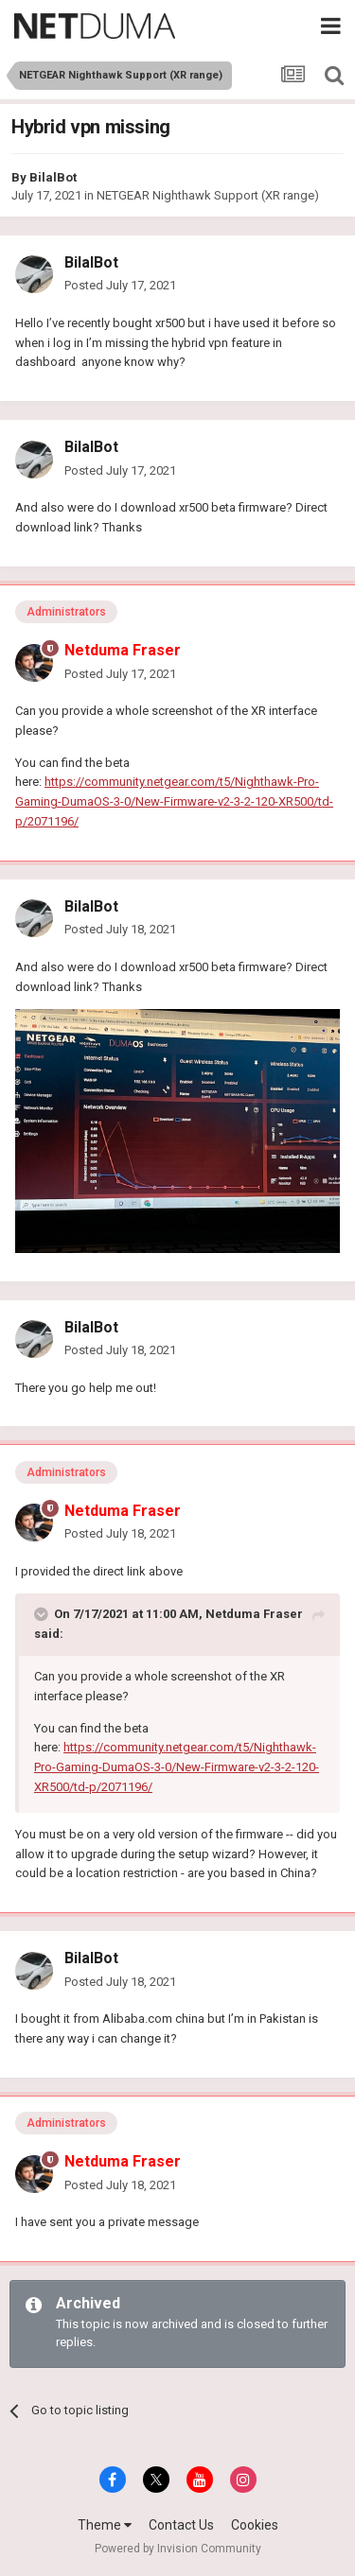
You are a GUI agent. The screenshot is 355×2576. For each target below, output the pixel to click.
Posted (120, 285)
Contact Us (181, 2524)
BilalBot (53, 177)
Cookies (254, 2524)
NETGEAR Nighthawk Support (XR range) (208, 195)
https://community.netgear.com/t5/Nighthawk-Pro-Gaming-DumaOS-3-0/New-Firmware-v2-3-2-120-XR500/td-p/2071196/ (174, 801)
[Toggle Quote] (42, 1614)
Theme (105, 2524)
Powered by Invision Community (178, 2548)
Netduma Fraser (254, 1614)
